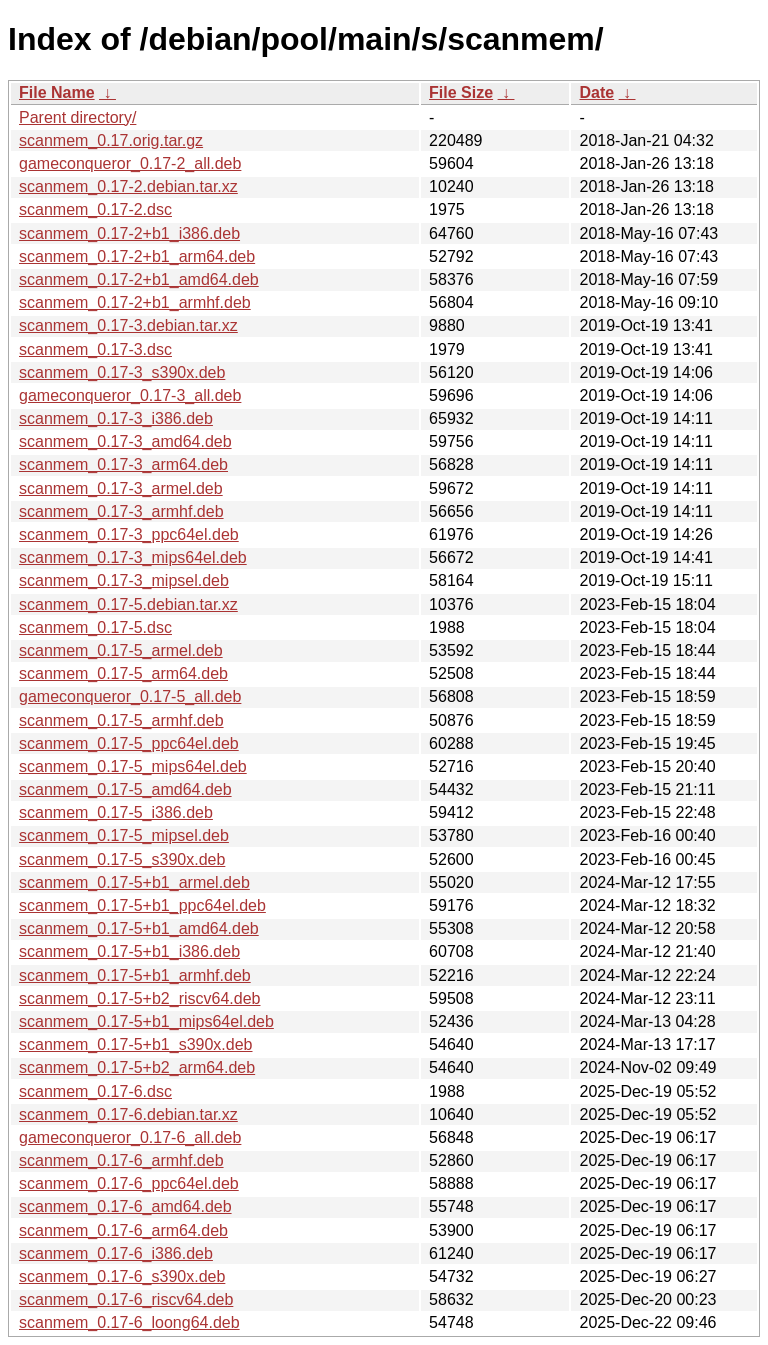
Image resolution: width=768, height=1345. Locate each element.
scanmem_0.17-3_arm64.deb (123, 464)
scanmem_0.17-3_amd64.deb (125, 441)
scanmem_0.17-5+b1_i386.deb (129, 951)
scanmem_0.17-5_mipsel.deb (124, 835)
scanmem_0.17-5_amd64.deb (125, 789)
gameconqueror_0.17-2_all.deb (130, 163)
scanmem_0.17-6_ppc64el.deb (129, 1183)
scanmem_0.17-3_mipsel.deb (124, 580)
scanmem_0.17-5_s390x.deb (122, 859)
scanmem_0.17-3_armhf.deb (121, 511)
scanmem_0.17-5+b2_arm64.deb (137, 1067)
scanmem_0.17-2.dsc (95, 209)
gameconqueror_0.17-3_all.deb (130, 395)
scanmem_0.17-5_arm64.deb (123, 673)
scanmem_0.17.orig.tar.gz (111, 140)
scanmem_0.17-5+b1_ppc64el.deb (142, 905)
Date (596, 92)
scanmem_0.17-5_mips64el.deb (133, 766)
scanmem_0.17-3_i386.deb (116, 418)
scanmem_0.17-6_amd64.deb (125, 1206)
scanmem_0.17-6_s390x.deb (122, 1276)
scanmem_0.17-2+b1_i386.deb (129, 233)
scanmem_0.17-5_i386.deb (116, 812)
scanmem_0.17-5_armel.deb (121, 650)
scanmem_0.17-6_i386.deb (116, 1253)
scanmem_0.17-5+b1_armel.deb (134, 882)
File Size (461, 92)
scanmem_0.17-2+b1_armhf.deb (135, 302)
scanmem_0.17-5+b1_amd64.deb (139, 928)
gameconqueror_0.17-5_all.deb (130, 696)
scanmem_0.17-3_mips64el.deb (133, 557)
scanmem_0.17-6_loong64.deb (129, 1322)
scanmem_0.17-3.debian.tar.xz (128, 325)
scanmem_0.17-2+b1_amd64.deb (139, 279)
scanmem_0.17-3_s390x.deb (122, 372)
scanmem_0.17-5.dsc (95, 627)
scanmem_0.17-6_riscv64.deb (126, 1299)
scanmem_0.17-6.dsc (95, 1091)
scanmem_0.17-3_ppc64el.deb (129, 534)
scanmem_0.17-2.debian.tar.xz (128, 186)
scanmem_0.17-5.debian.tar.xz (128, 604)
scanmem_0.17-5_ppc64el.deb (129, 743)
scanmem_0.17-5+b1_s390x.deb (136, 1044)
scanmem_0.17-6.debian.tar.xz (128, 1114)
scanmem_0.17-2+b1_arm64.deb (137, 256)
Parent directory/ (77, 117)
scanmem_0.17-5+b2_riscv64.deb (139, 998)
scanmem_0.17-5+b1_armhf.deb (135, 975)
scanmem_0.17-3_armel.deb (121, 488)
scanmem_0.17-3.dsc (95, 349)
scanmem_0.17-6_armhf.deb (121, 1160)
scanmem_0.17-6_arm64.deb (123, 1230)
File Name (57, 92)
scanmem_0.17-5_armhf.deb (121, 720)
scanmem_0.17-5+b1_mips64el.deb (146, 1021)
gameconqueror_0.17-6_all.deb (130, 1137)
